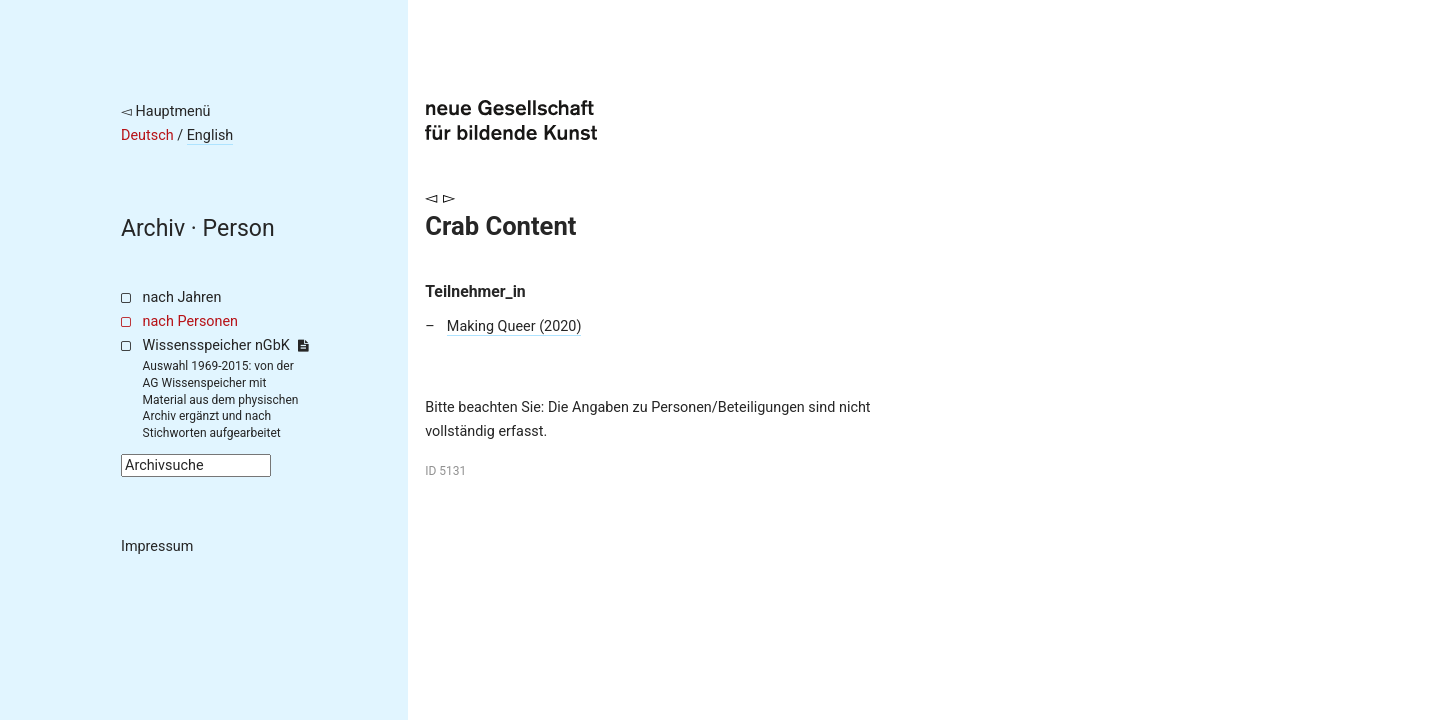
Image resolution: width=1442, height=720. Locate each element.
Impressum (157, 546)
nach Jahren (182, 297)
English (210, 135)
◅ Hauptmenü (166, 111)
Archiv (153, 228)
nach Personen (190, 321)
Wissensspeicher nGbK (225, 345)
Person (239, 228)
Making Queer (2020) (514, 326)
